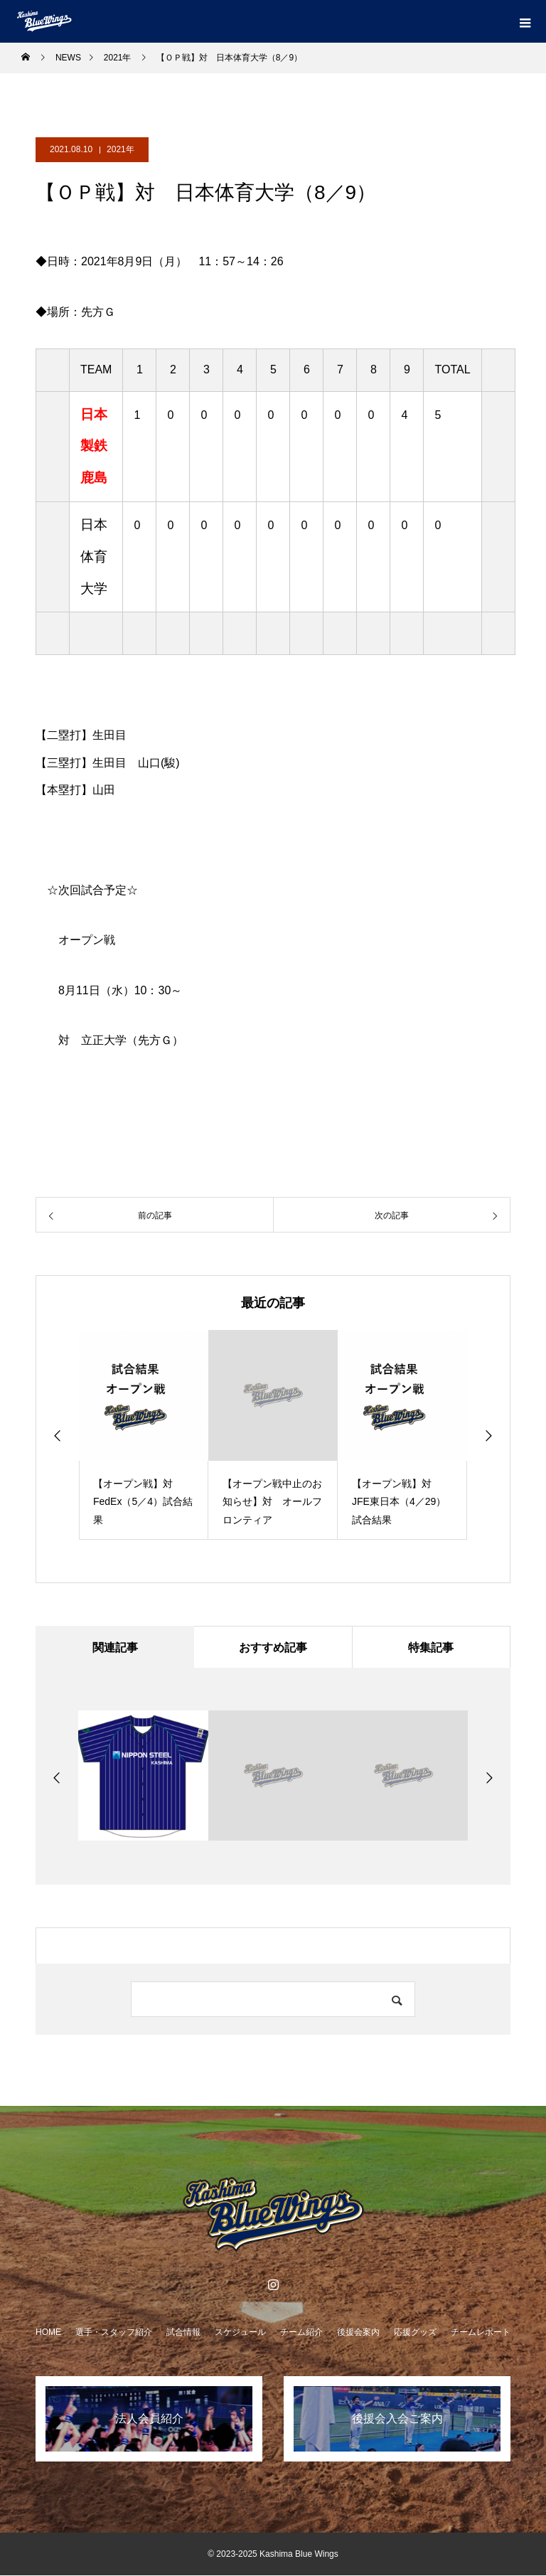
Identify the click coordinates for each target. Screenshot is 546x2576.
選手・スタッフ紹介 (113, 2333)
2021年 (120, 149)
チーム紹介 (301, 2333)
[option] (143, 1435)
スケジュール (240, 2333)
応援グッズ (415, 2333)
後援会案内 (358, 2333)
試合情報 (183, 2333)
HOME (48, 2333)
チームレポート (480, 2333)
